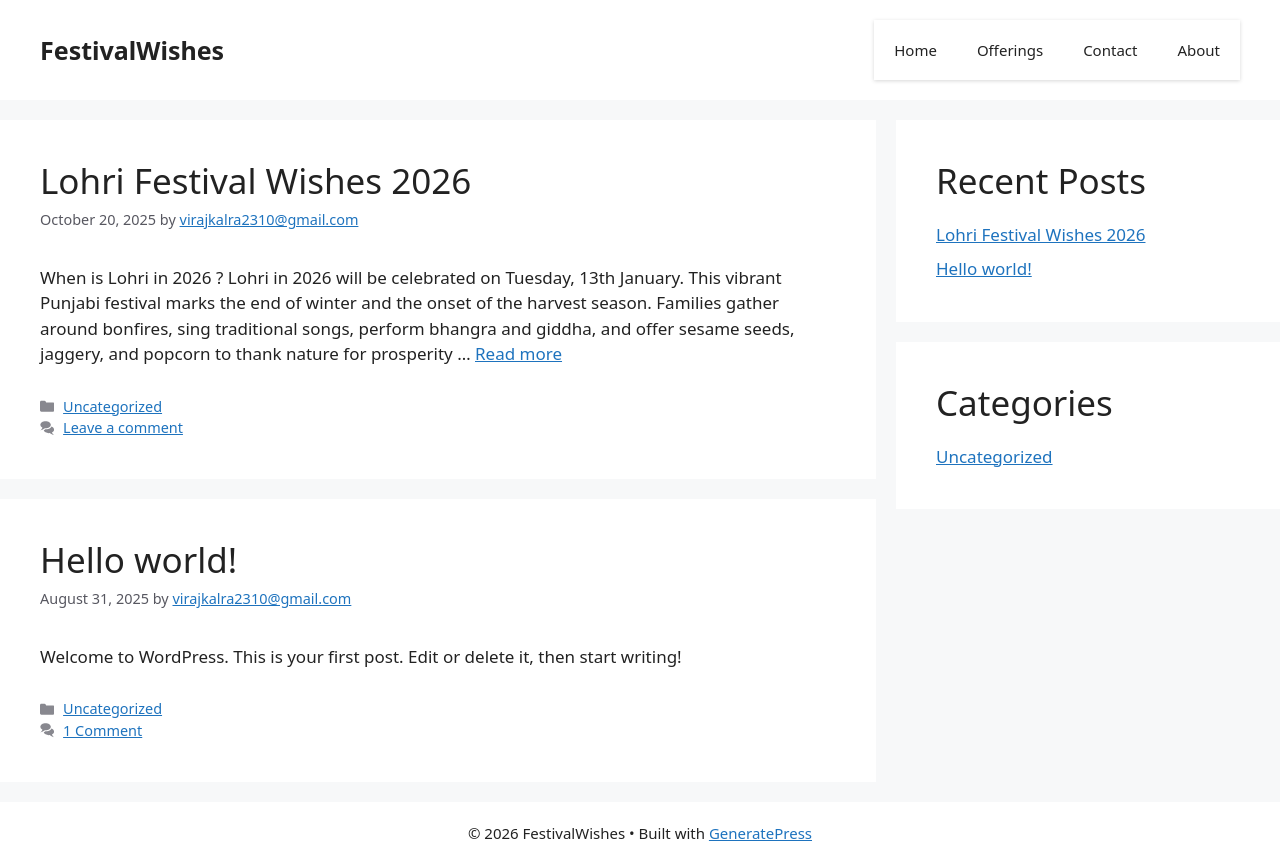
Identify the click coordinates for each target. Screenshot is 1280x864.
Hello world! (138, 559)
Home (915, 50)
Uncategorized (112, 406)
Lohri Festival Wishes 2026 (255, 180)
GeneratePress (760, 833)
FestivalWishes (132, 50)
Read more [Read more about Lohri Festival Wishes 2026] (518, 353)
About (1198, 50)
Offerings (1010, 50)
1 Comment (102, 730)
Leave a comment (123, 427)
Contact (1110, 50)
